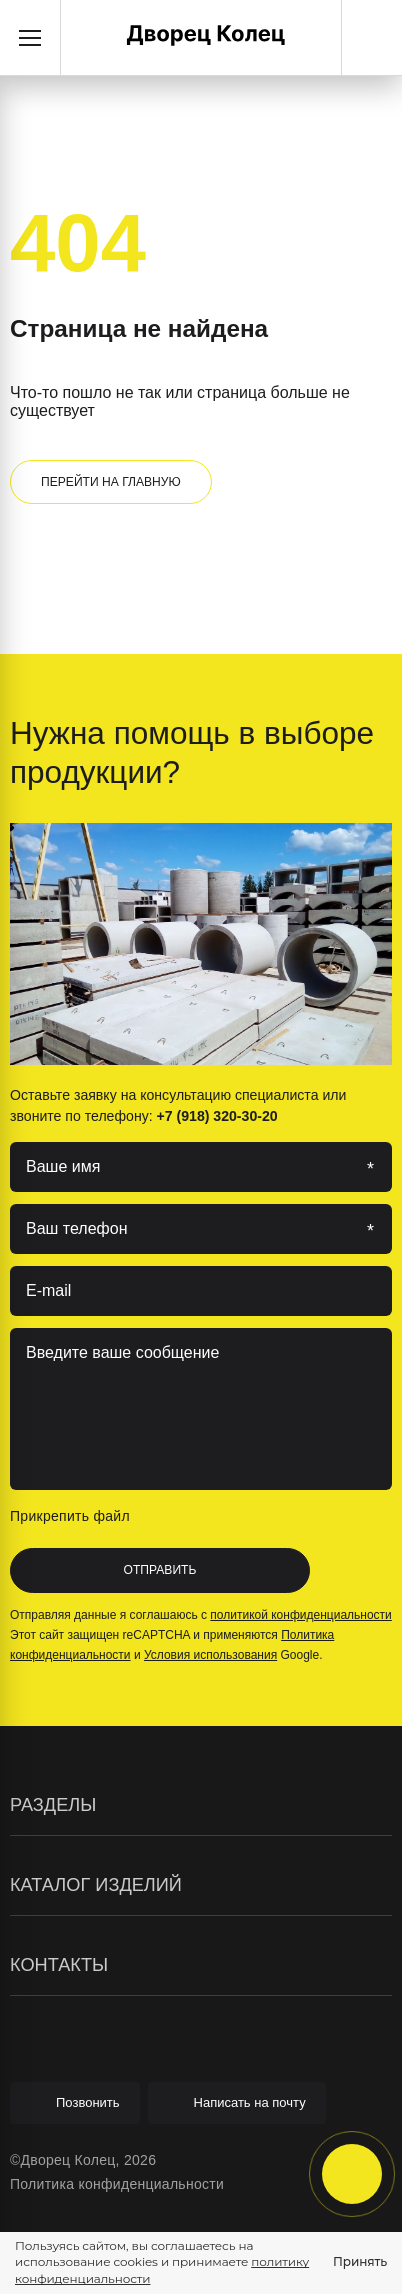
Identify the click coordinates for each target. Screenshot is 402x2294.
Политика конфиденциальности (117, 2184)
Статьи (33, 1924)
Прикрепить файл (87, 1516)
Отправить (160, 1570)
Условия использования (210, 1655)
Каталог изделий (201, 1885)
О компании (50, 1924)
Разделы (201, 1805)
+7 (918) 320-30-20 (372, 38)
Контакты (201, 1965)
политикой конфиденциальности (300, 1615)
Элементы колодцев (79, 1926)
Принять (360, 2261)
